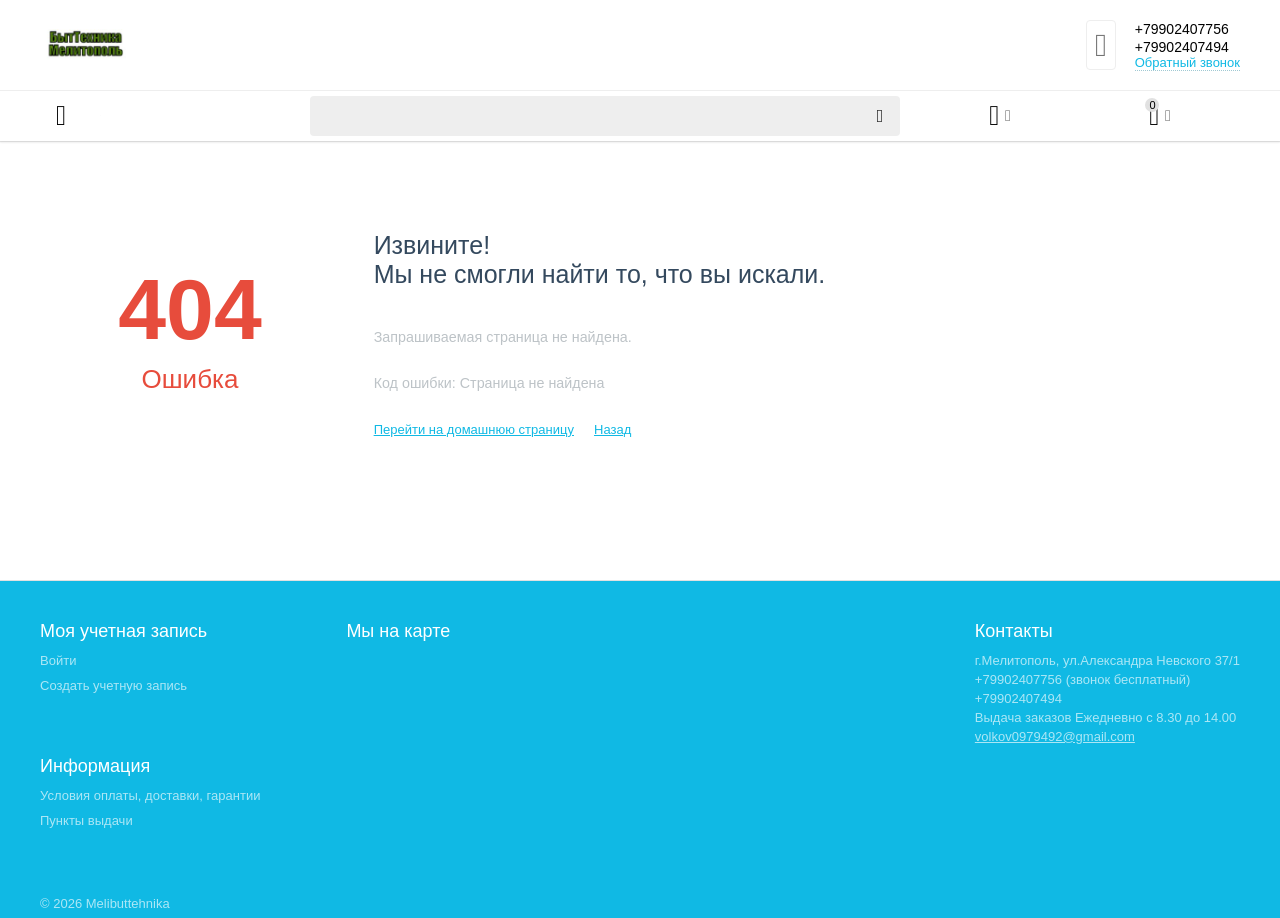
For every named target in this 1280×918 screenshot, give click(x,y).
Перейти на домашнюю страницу (474, 429)
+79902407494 (1179, 48)
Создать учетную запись (113, 685)
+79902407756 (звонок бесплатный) (1083, 679)
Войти (58, 660)
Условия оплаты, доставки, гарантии (150, 795)
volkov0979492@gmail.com (1055, 736)
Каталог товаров (158, 116)
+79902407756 (1179, 28)
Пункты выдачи (86, 820)
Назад (612, 429)
